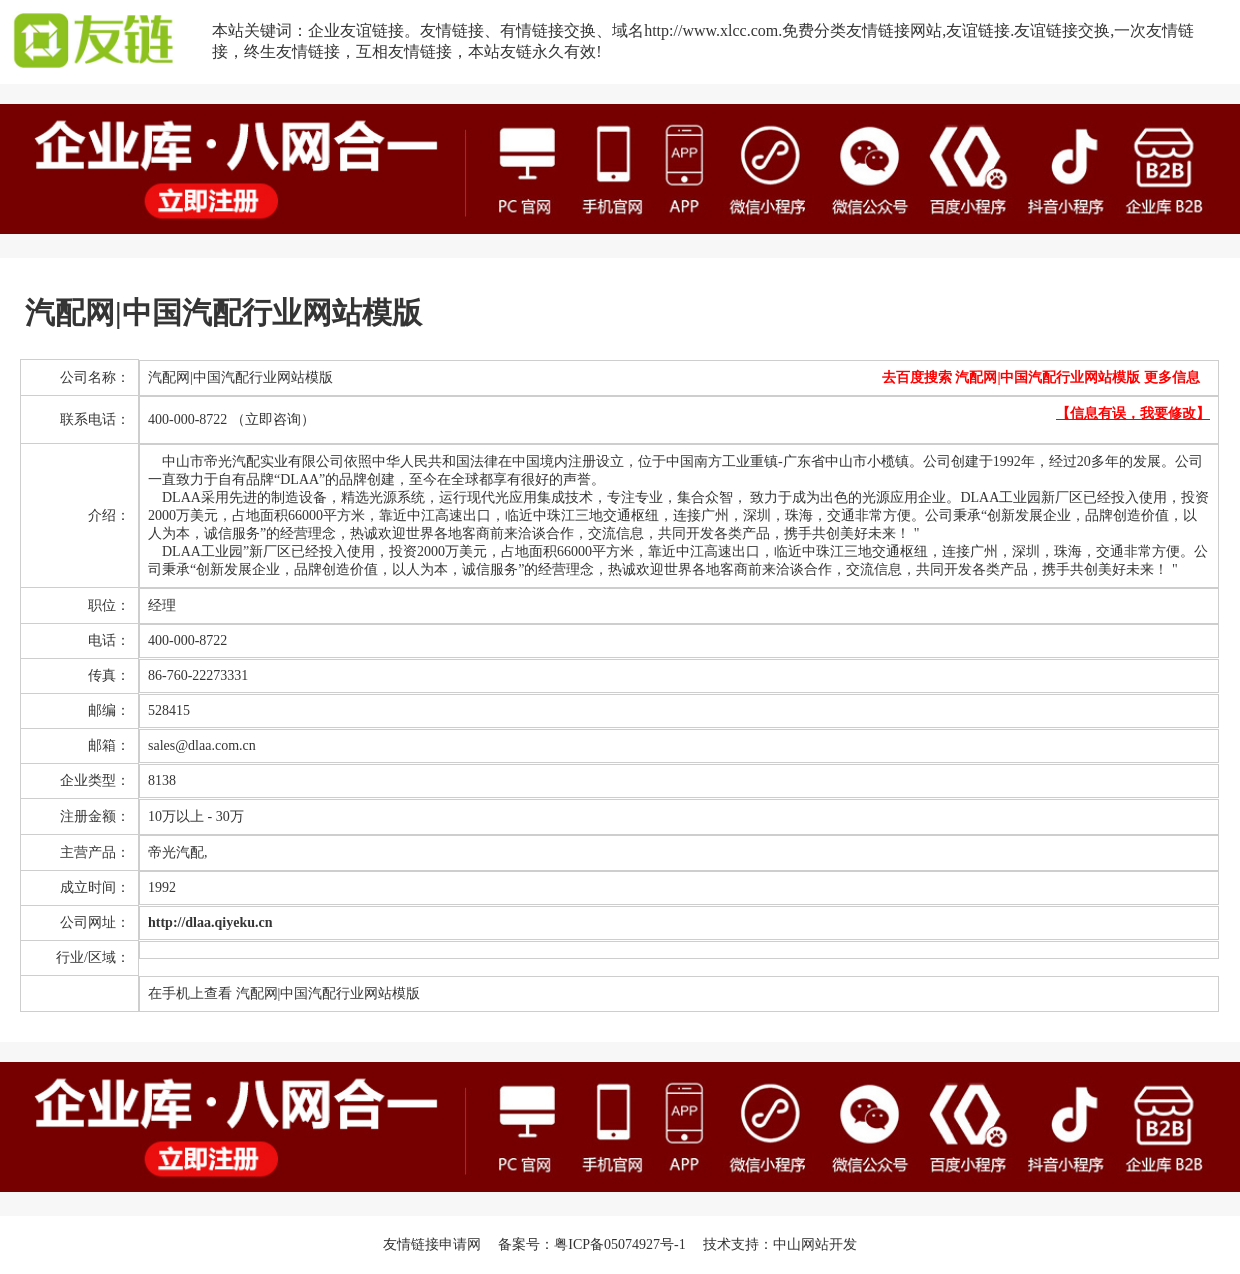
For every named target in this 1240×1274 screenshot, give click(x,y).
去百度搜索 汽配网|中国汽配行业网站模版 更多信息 (1041, 377)
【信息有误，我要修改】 (1133, 413)
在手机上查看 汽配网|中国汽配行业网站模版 (284, 993)
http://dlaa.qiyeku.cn (210, 922)
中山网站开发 (815, 1244)
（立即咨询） (273, 419)
